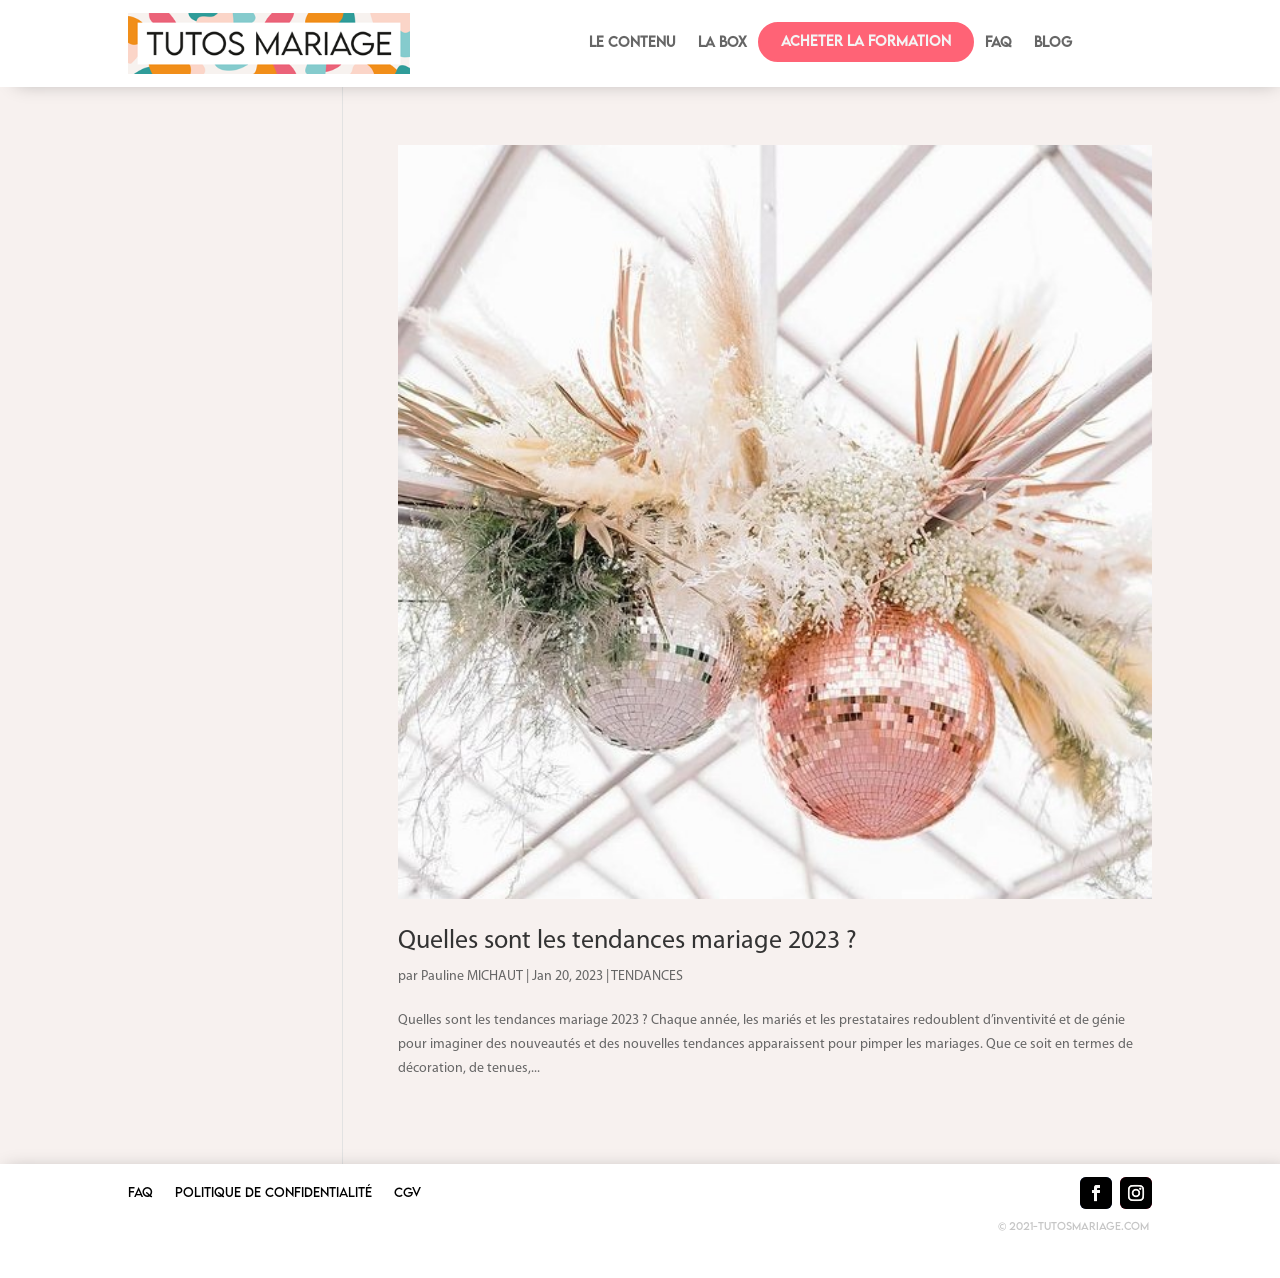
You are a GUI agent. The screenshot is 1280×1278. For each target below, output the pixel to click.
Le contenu (632, 42)
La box (722, 42)
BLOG (1053, 42)
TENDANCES (647, 976)
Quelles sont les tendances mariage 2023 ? (627, 941)
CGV (407, 1192)
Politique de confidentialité (273, 1192)
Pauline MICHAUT (472, 976)
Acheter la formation (866, 40)
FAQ (998, 42)
